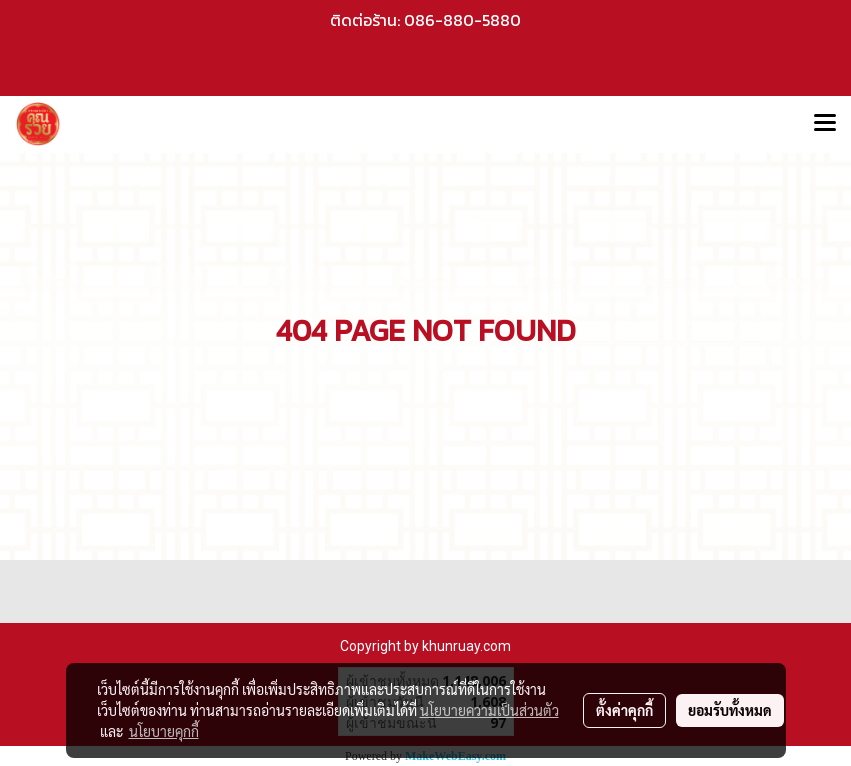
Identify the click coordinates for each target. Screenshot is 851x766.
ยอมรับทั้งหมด (730, 710)
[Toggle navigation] (825, 124)
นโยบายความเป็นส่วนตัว (489, 710)
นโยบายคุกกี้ (164, 731)
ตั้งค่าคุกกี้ (624, 710)
